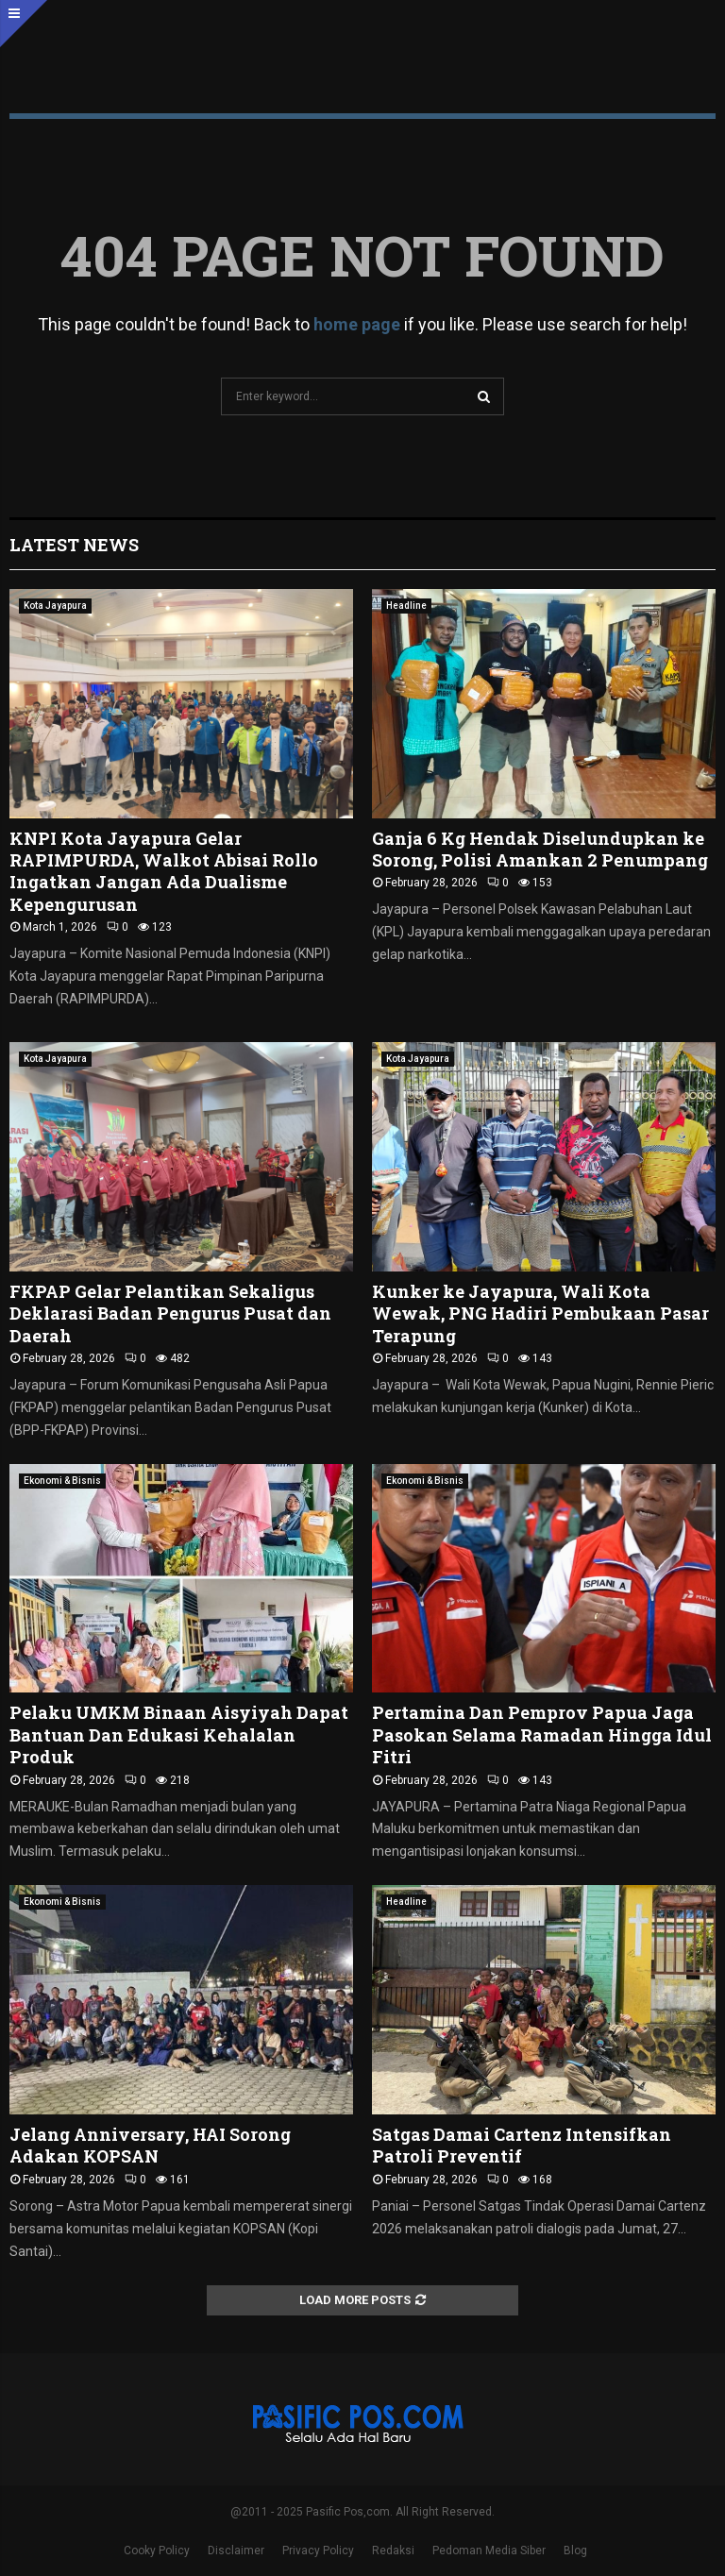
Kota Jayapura (55, 605)
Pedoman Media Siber (489, 2550)
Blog (575, 2550)
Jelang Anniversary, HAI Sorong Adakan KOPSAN (150, 2145)
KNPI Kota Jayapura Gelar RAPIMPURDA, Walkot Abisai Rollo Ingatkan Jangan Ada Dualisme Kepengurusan (163, 871)
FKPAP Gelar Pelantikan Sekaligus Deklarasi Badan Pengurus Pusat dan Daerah (170, 1313)
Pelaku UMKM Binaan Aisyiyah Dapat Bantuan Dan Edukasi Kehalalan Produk (178, 1734)
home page (356, 324)
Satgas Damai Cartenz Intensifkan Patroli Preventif (521, 2145)
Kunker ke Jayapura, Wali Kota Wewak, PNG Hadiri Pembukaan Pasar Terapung (540, 1313)
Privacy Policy (318, 2550)
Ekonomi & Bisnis (62, 1480)
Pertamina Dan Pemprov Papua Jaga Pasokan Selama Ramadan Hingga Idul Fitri (542, 1734)
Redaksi (393, 2550)
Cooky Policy (157, 2550)
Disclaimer (236, 2550)
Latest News (74, 544)
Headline (406, 605)
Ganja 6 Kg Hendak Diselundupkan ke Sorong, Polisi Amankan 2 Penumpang (540, 849)
